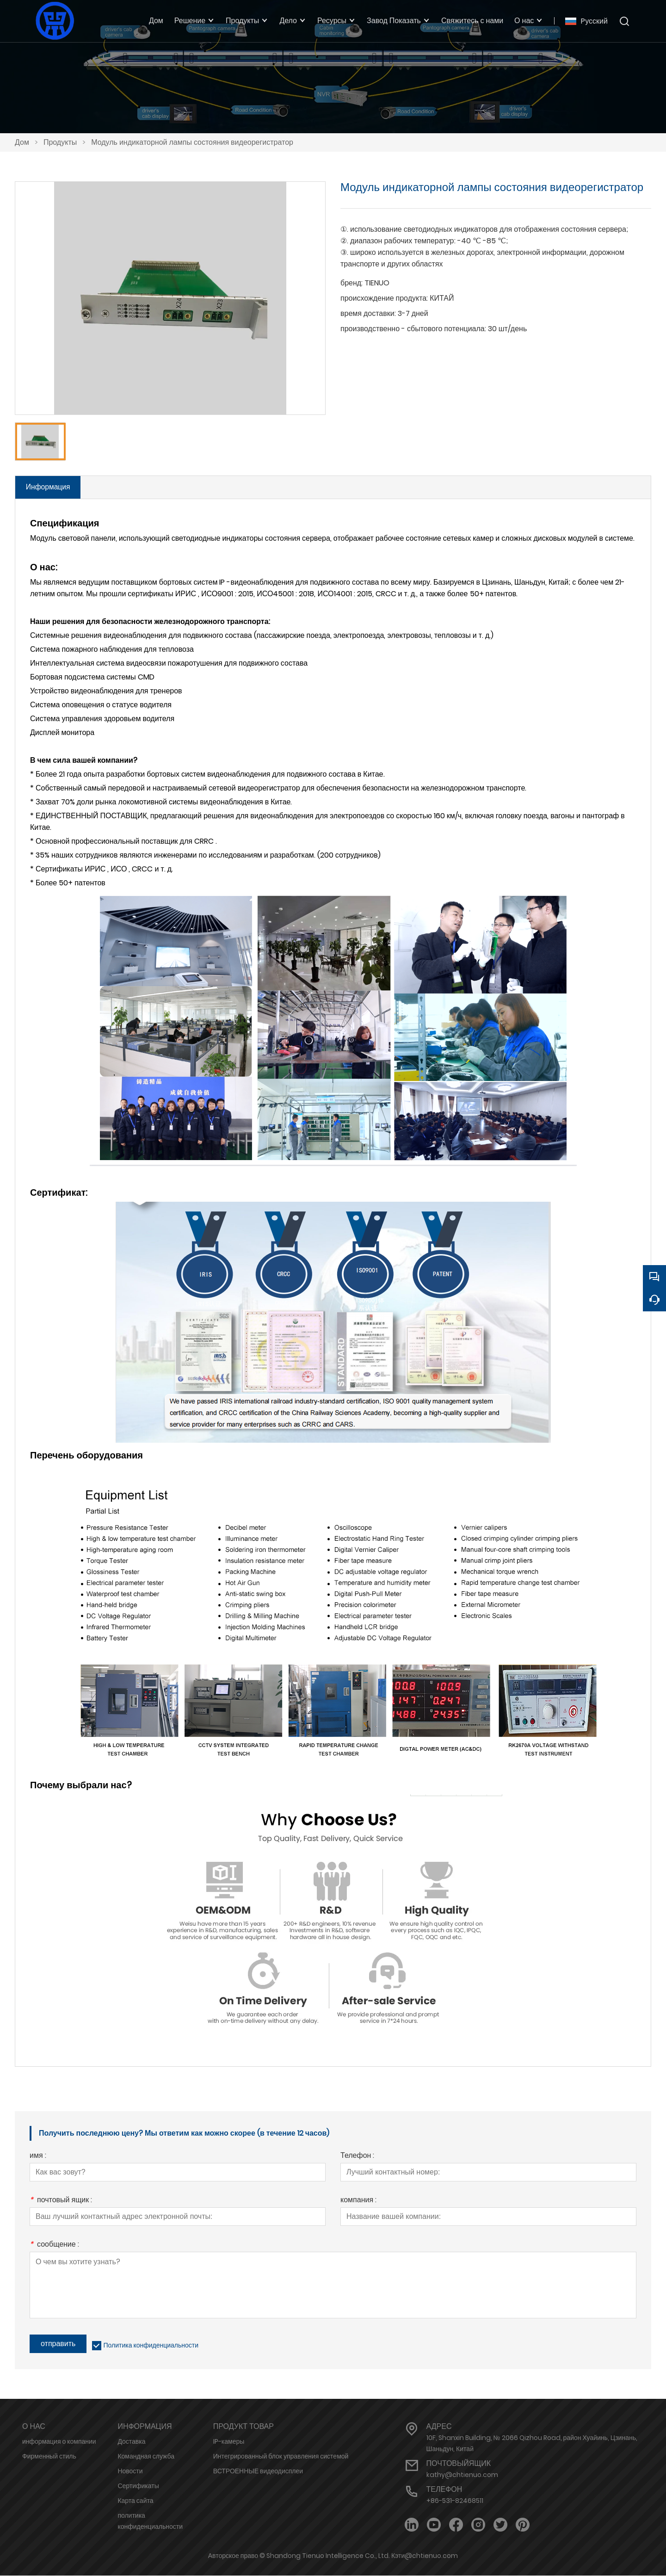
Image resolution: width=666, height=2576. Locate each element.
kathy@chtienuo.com (462, 2475)
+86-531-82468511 (454, 2501)
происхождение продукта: (384, 298)
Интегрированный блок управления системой (281, 2456)
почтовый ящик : (61, 2201)
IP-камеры (228, 2441)
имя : (38, 2156)
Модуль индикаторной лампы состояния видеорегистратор (192, 142)
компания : (358, 2201)
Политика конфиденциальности (150, 2345)
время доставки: (368, 313)
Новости (129, 2471)
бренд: (351, 283)
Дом (22, 142)
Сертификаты (138, 2486)
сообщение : (54, 2245)
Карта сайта (135, 2501)
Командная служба (145, 2456)
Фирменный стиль (49, 2456)
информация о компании (59, 2441)
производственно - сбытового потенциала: (413, 328)
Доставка (131, 2441)
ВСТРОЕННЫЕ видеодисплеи (258, 2471)
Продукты (60, 142)
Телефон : (357, 2156)
